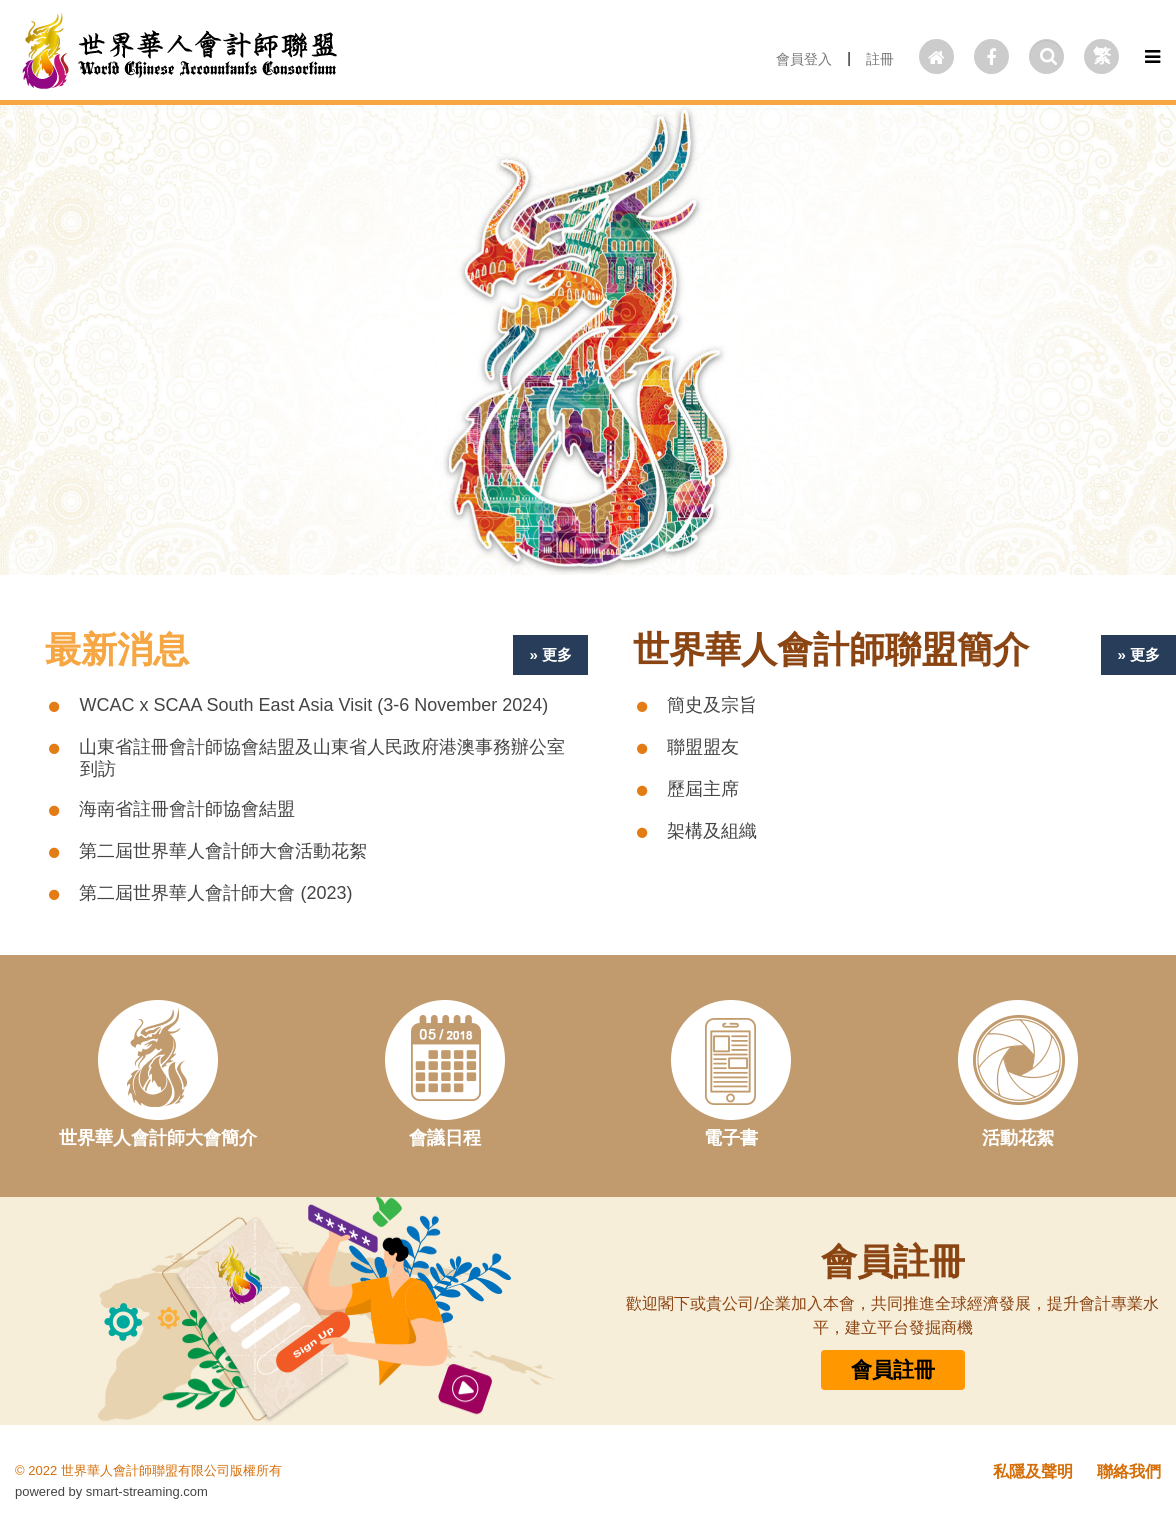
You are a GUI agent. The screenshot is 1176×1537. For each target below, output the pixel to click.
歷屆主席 (703, 789)
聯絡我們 (1129, 1471)
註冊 (880, 59)
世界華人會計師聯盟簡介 (831, 649)
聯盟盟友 (703, 747)
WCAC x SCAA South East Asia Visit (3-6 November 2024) (313, 705)
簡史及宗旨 (712, 705)
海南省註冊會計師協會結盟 (187, 809)
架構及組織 (712, 831)
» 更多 (550, 654)
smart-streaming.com (147, 1491)
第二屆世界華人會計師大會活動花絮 (223, 851)
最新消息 (117, 649)
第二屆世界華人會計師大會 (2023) (215, 893)
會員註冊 (893, 1369)
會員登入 (804, 59)
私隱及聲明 (1033, 1471)
